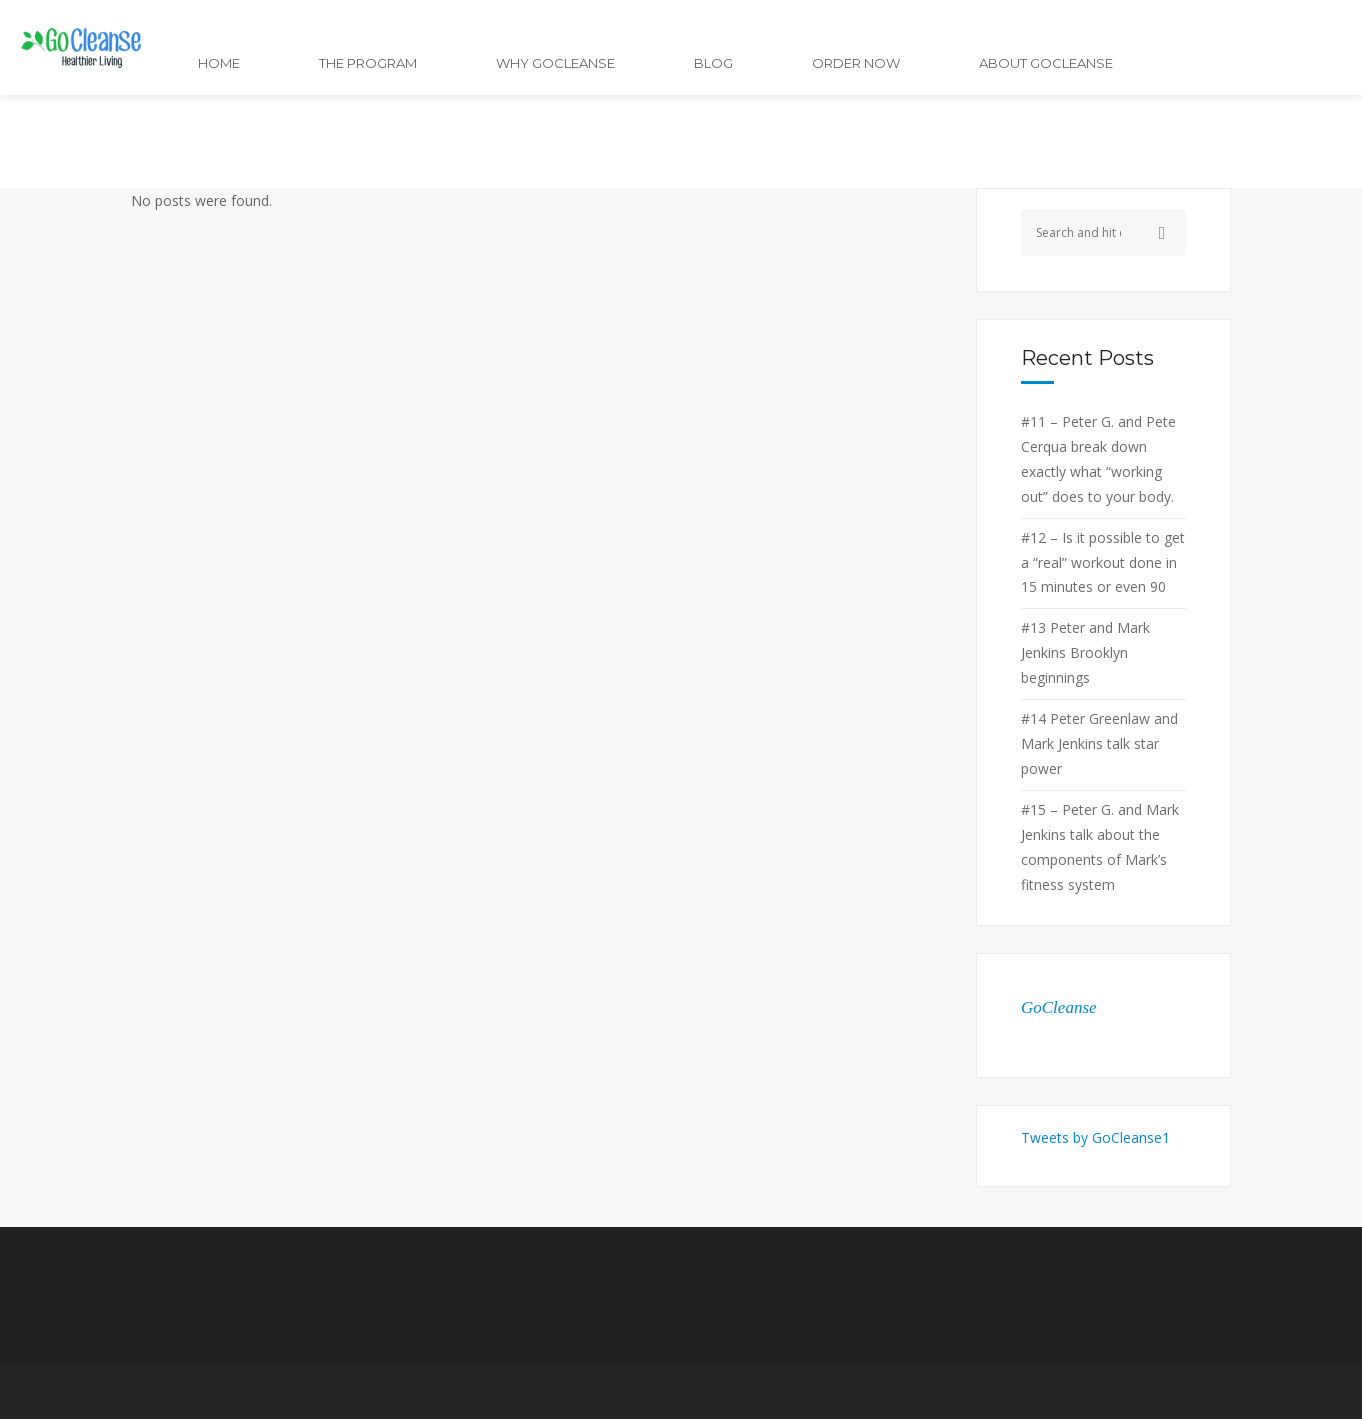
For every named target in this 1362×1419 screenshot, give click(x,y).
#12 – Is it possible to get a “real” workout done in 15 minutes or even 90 (1103, 562)
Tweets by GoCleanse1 (1095, 1137)
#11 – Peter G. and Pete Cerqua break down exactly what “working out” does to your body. (1098, 459)
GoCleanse (1059, 1007)
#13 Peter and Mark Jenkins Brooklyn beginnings (1085, 652)
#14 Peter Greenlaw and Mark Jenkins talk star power (1099, 743)
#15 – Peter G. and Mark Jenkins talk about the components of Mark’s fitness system (1100, 847)
